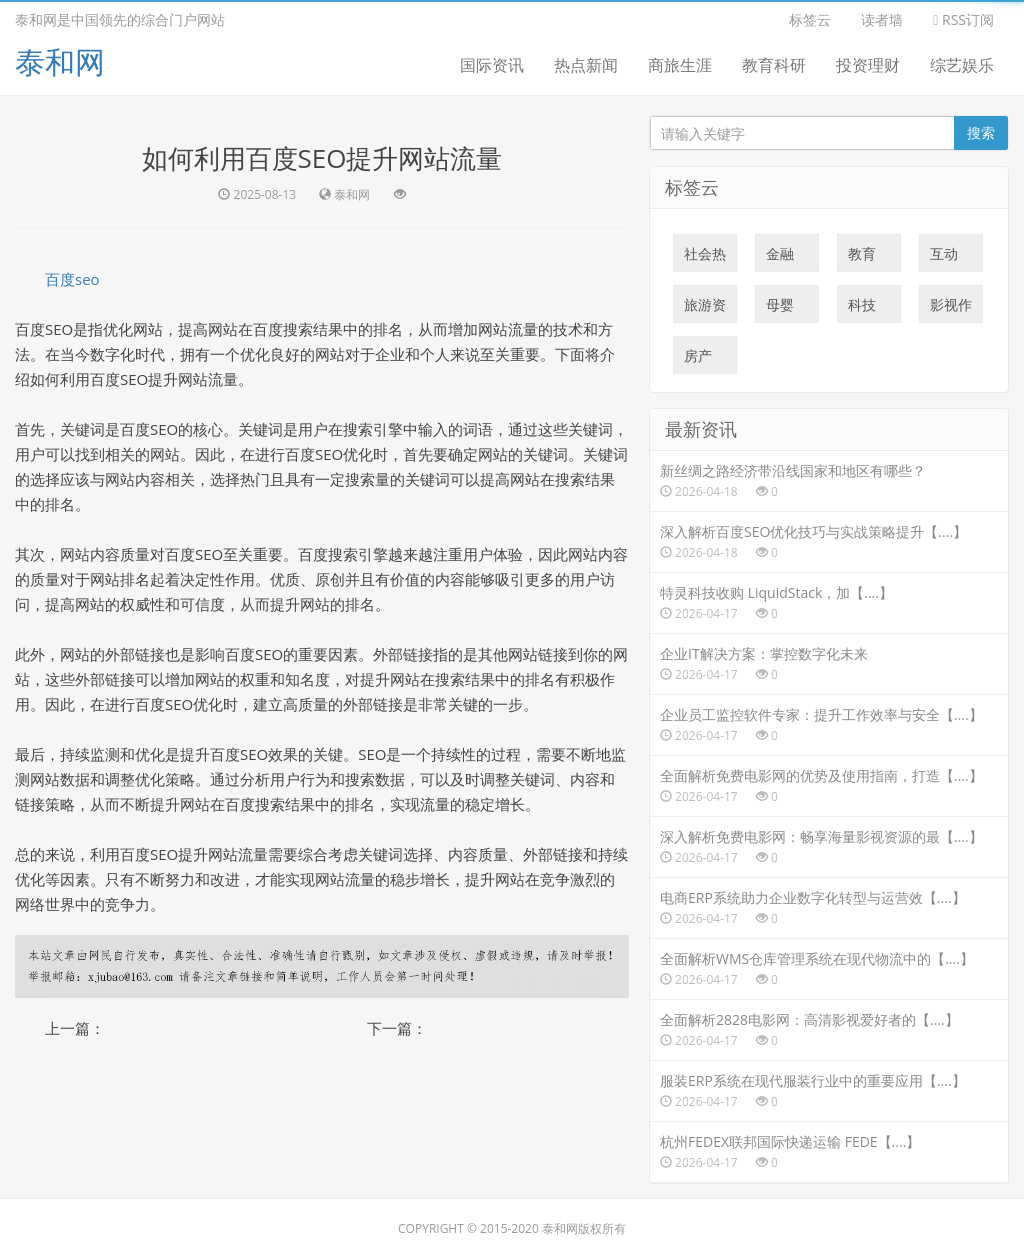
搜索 (981, 132)
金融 (780, 258)
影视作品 (951, 309)
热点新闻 (586, 65)
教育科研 (774, 65)
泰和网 (60, 61)
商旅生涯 (680, 65)
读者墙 (882, 19)
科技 (862, 309)
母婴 (780, 309)
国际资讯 (492, 65)
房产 (698, 360)
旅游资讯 (705, 309)
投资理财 (868, 65)
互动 (944, 258)
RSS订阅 (963, 19)
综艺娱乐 (962, 65)
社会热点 (705, 258)
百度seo (72, 279)
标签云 (810, 19)
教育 (862, 258)
